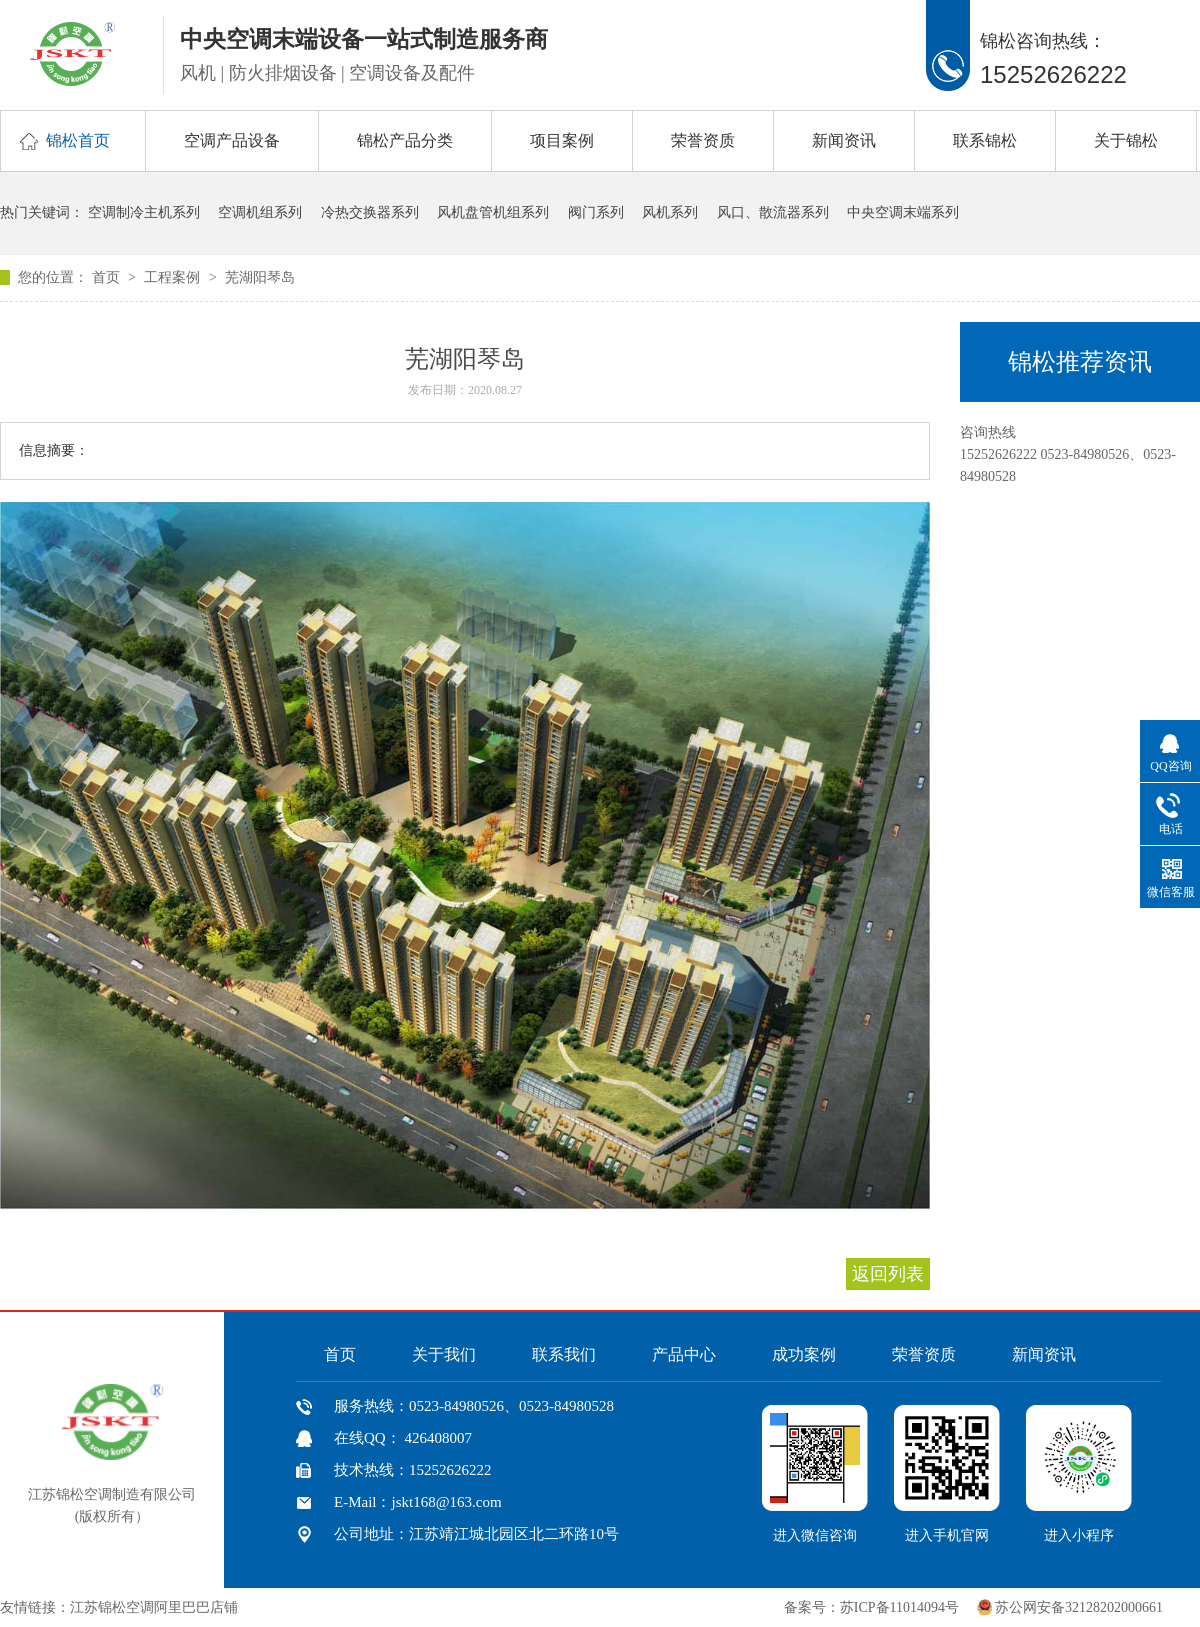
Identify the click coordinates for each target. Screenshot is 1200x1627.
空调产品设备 (232, 140)
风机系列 (670, 212)
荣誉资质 (703, 140)
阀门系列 (596, 212)
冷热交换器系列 (370, 212)
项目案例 (562, 140)
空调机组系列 (260, 212)
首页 (108, 277)
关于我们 (444, 1354)
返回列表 (888, 1274)
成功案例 (804, 1354)
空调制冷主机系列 (144, 212)
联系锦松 (985, 140)
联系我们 (564, 1354)
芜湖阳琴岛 (260, 277)
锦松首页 (78, 140)
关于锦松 (1126, 140)
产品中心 (684, 1354)
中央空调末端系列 (903, 212)
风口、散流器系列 (773, 212)
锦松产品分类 (405, 140)
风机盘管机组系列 (493, 212)
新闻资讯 (844, 140)
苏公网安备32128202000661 (1079, 1607)
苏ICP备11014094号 (899, 1607)
